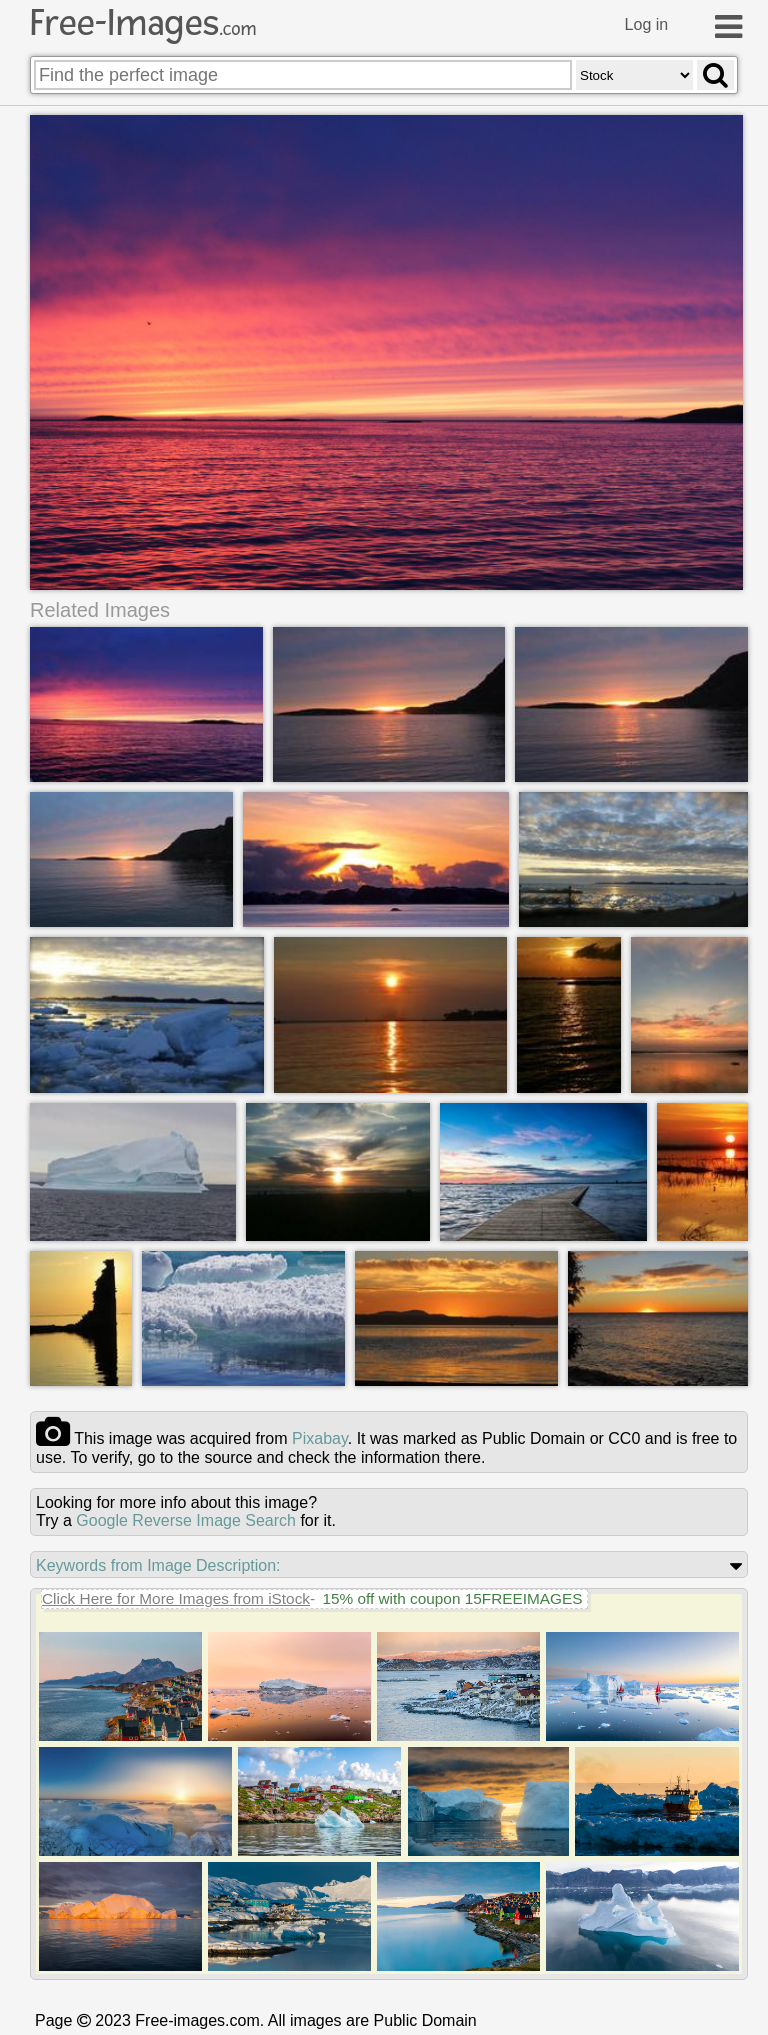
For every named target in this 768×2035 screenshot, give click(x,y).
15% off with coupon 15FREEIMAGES (452, 1598)
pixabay (320, 1438)
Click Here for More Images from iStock (176, 1598)
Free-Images (143, 23)
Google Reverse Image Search (186, 1520)
